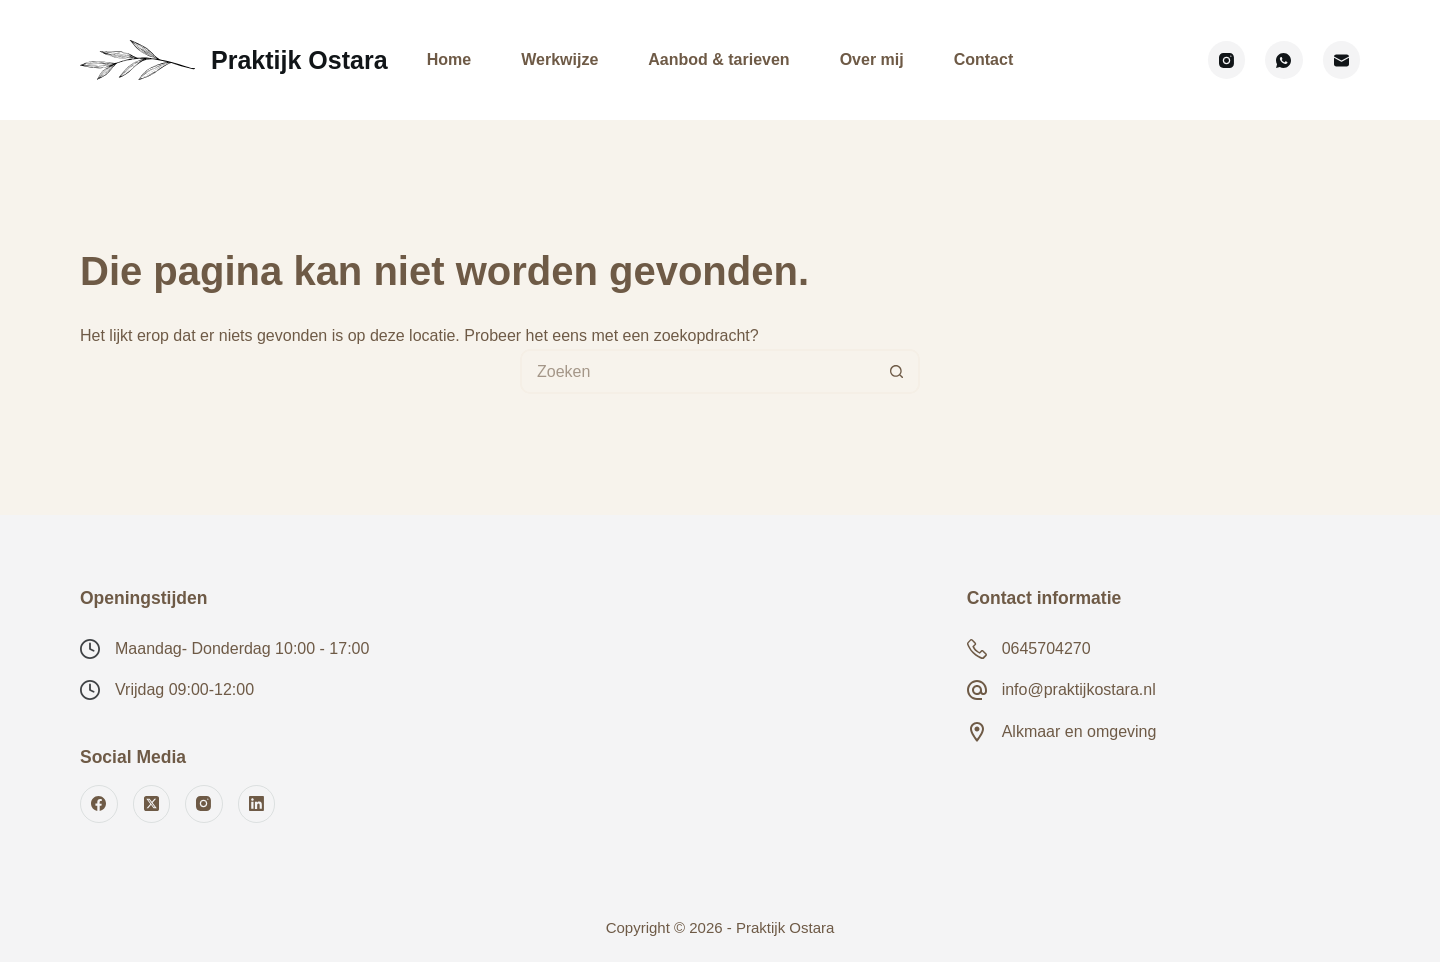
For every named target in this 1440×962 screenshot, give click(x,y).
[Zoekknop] (897, 371)
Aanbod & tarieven (718, 59)
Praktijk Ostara (299, 60)
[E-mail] (1342, 60)
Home (449, 59)
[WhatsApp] (1284, 60)
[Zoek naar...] (697, 371)
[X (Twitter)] (152, 804)
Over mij (872, 59)
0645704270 (1046, 648)
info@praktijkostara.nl (1079, 689)
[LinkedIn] (257, 804)
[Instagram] (1227, 60)
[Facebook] (99, 804)
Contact (984, 59)
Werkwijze (559, 59)
